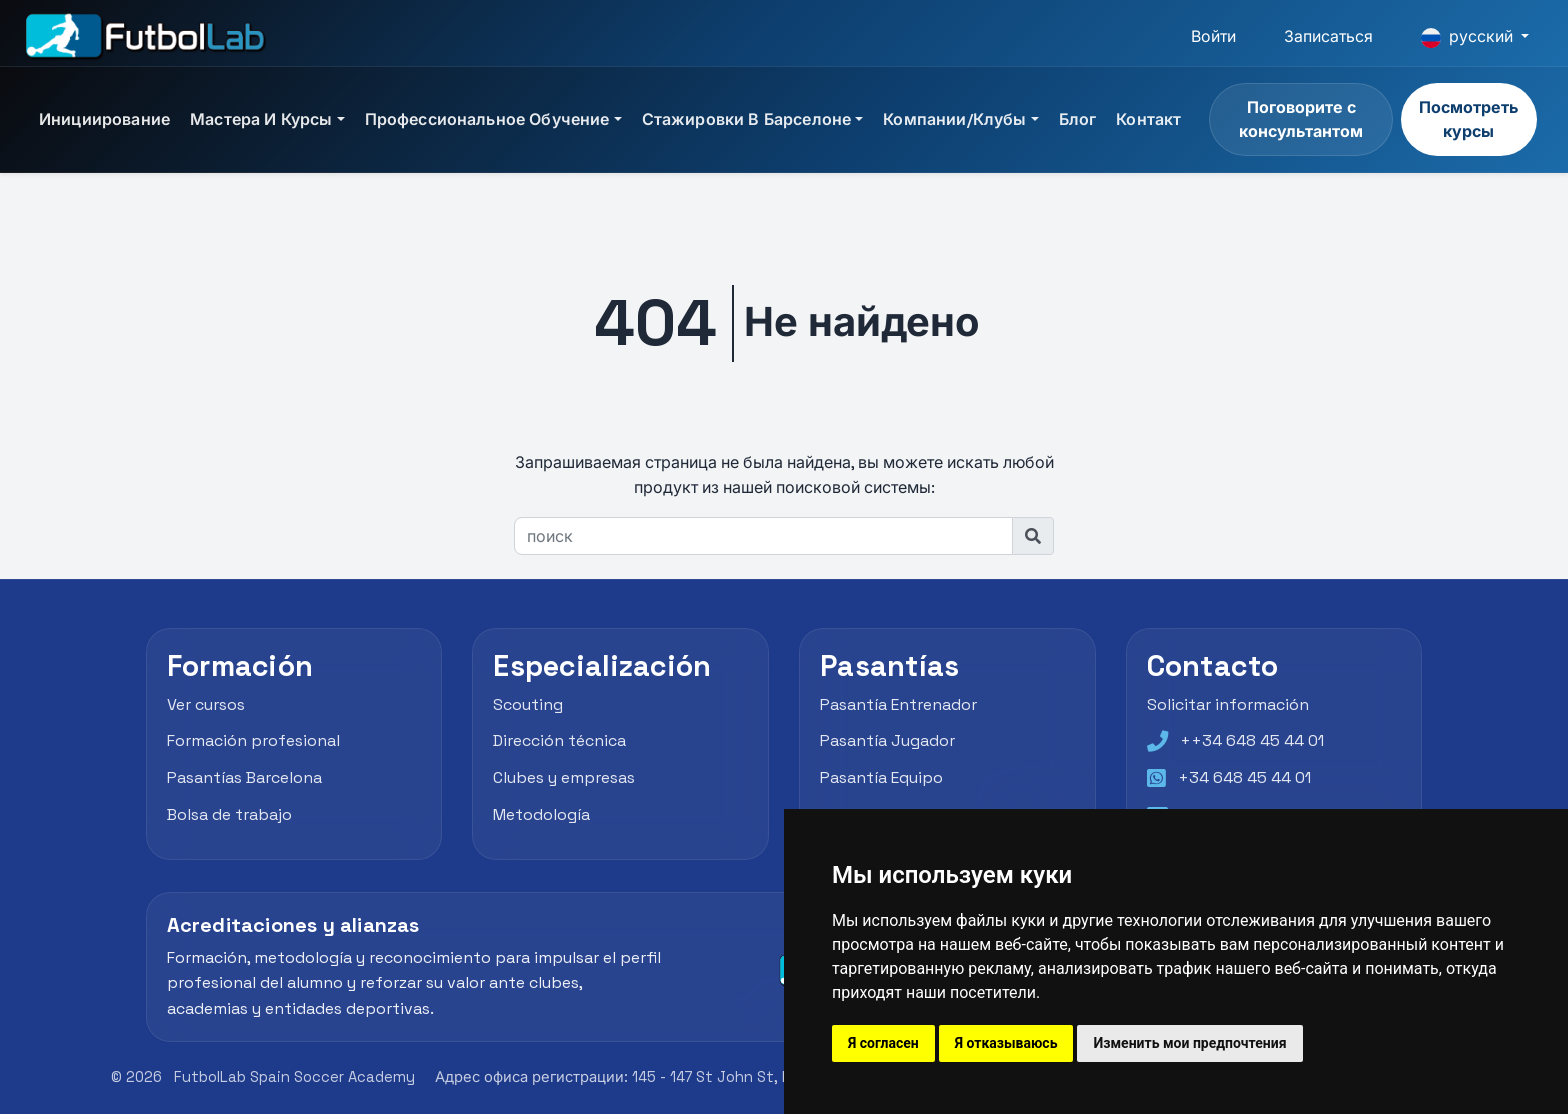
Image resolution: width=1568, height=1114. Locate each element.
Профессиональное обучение (487, 119)
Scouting (528, 704)
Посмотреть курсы (1468, 119)
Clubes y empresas (564, 777)
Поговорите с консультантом (1301, 119)
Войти (1213, 36)
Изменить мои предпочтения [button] (1189, 1043)
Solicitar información (1228, 704)
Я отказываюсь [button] (1006, 1043)
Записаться (1328, 36)
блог (1078, 119)
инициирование (104, 119)
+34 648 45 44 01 (1244, 777)
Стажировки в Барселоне (747, 119)
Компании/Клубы (954, 119)
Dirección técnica (559, 740)
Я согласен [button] (883, 1043)
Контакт (1148, 119)
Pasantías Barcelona (244, 777)
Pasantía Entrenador (898, 704)
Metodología (541, 814)
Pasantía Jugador (887, 740)
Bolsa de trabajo (229, 814)
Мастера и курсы (261, 119)
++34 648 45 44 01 (1252, 740)
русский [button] (1469, 37)
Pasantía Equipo (881, 777)
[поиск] (763, 536)
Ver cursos (206, 704)
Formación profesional (253, 740)
